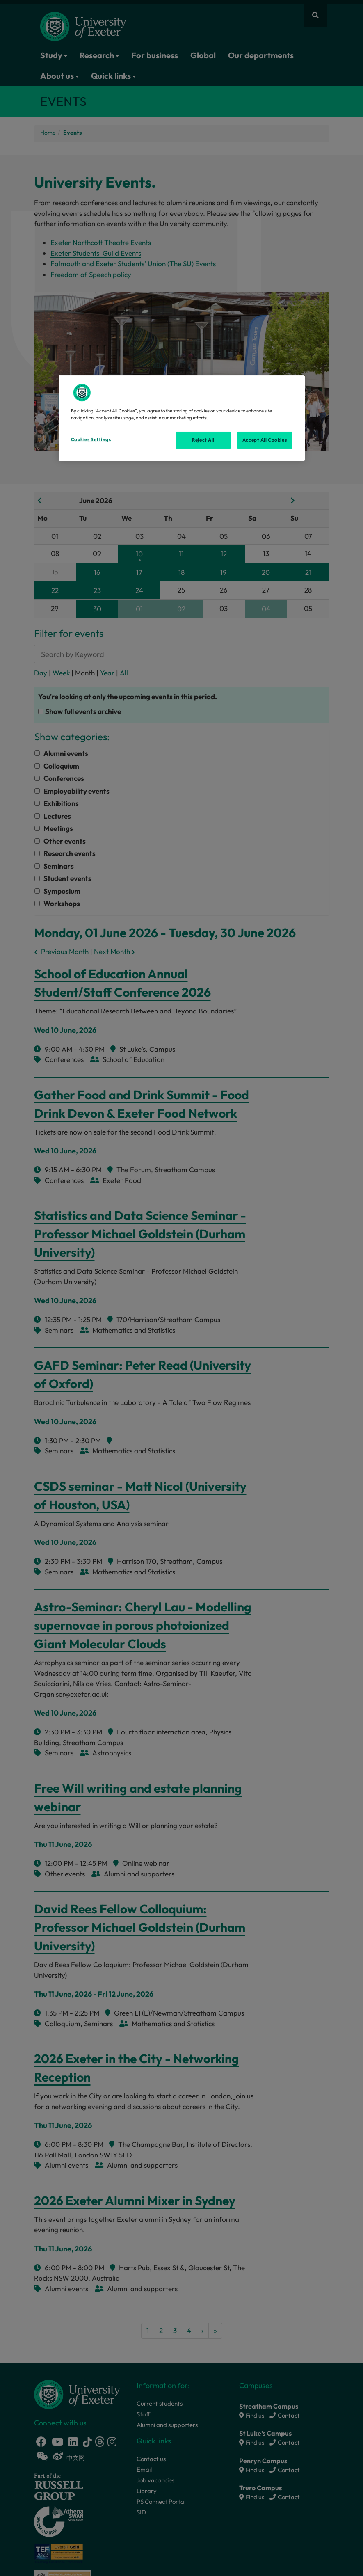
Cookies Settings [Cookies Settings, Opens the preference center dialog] (91, 439)
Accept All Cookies (264, 440)
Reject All (203, 440)
